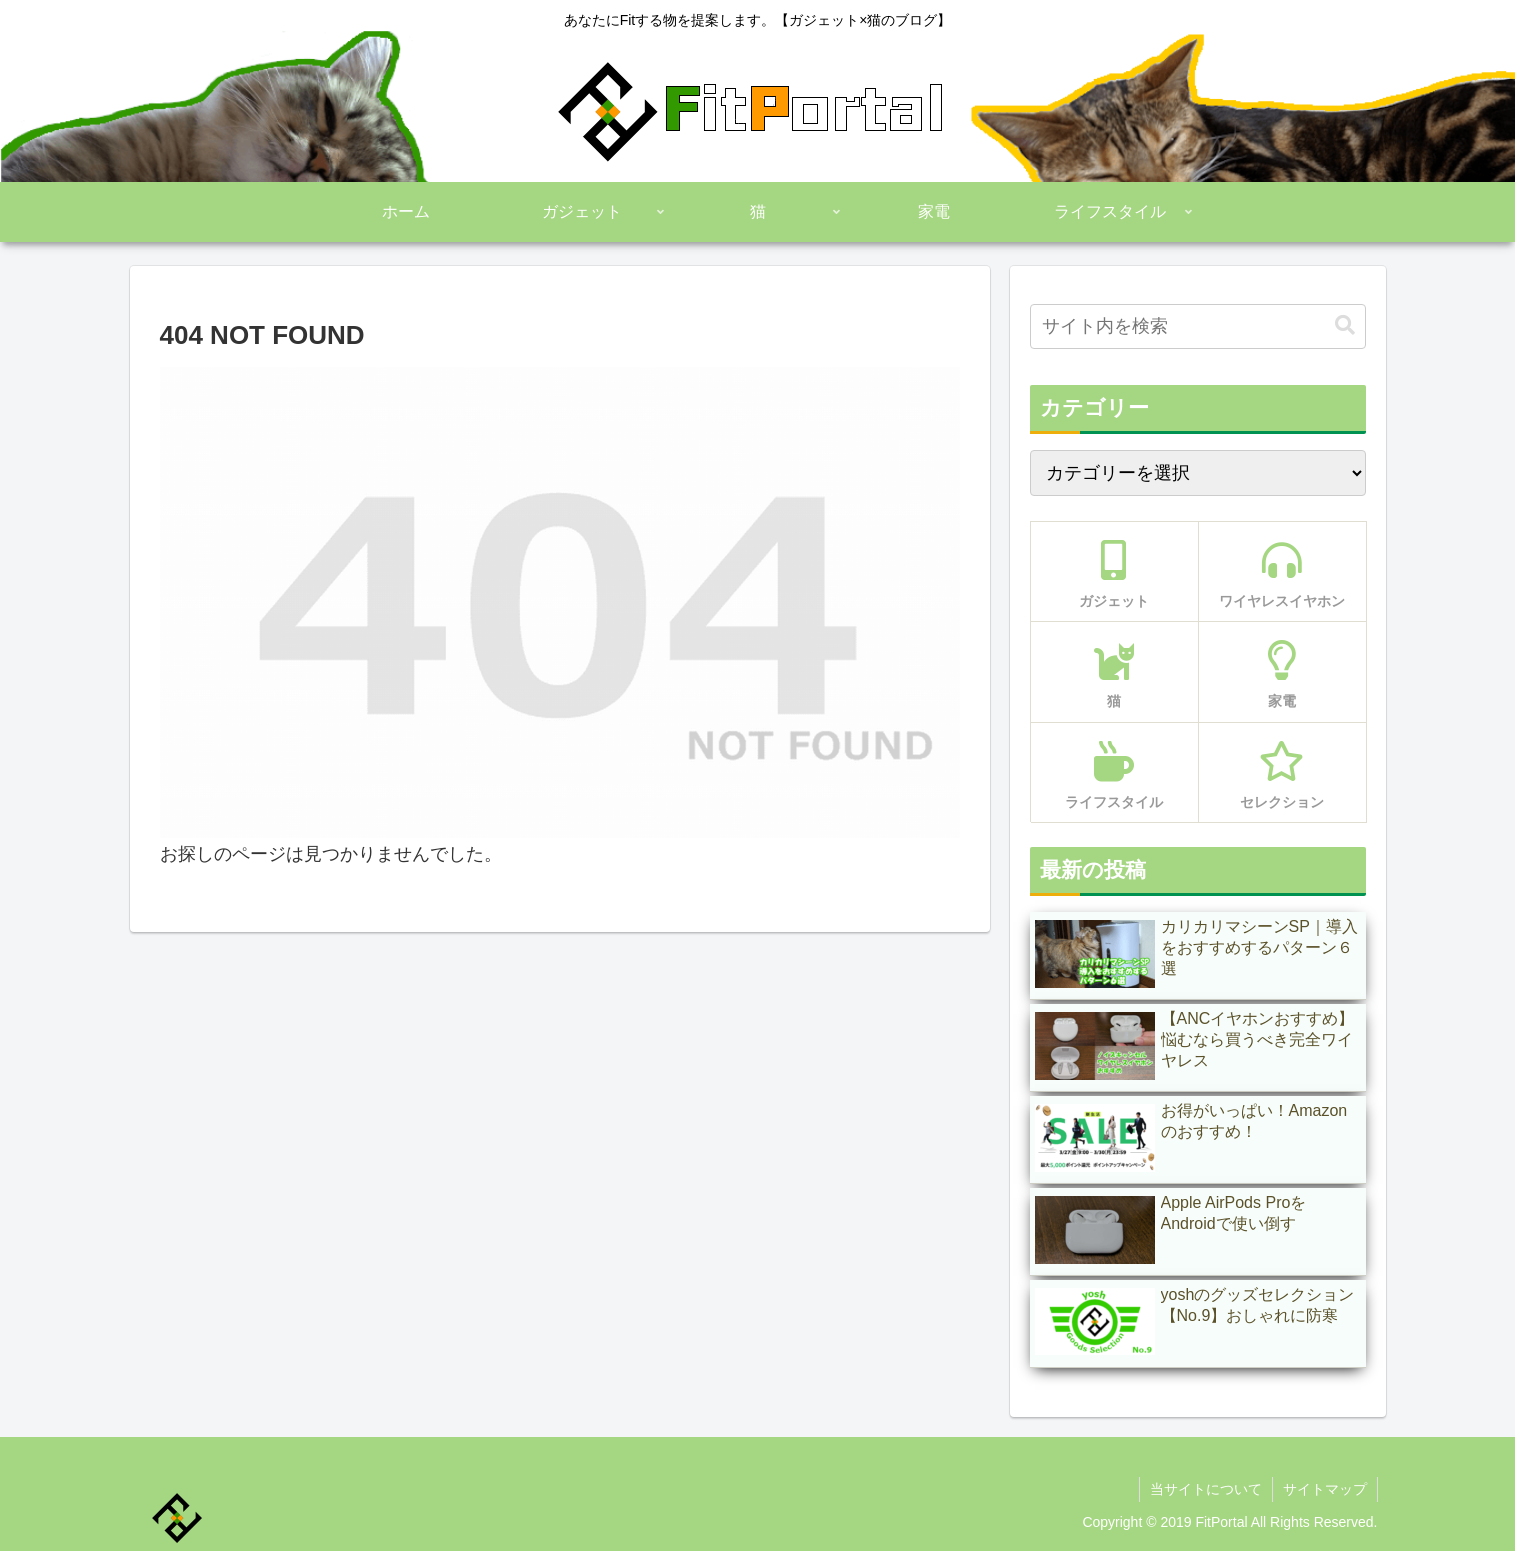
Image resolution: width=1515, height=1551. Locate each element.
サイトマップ (1325, 1489)
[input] (1198, 326)
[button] (1345, 325)
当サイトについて (1206, 1489)
